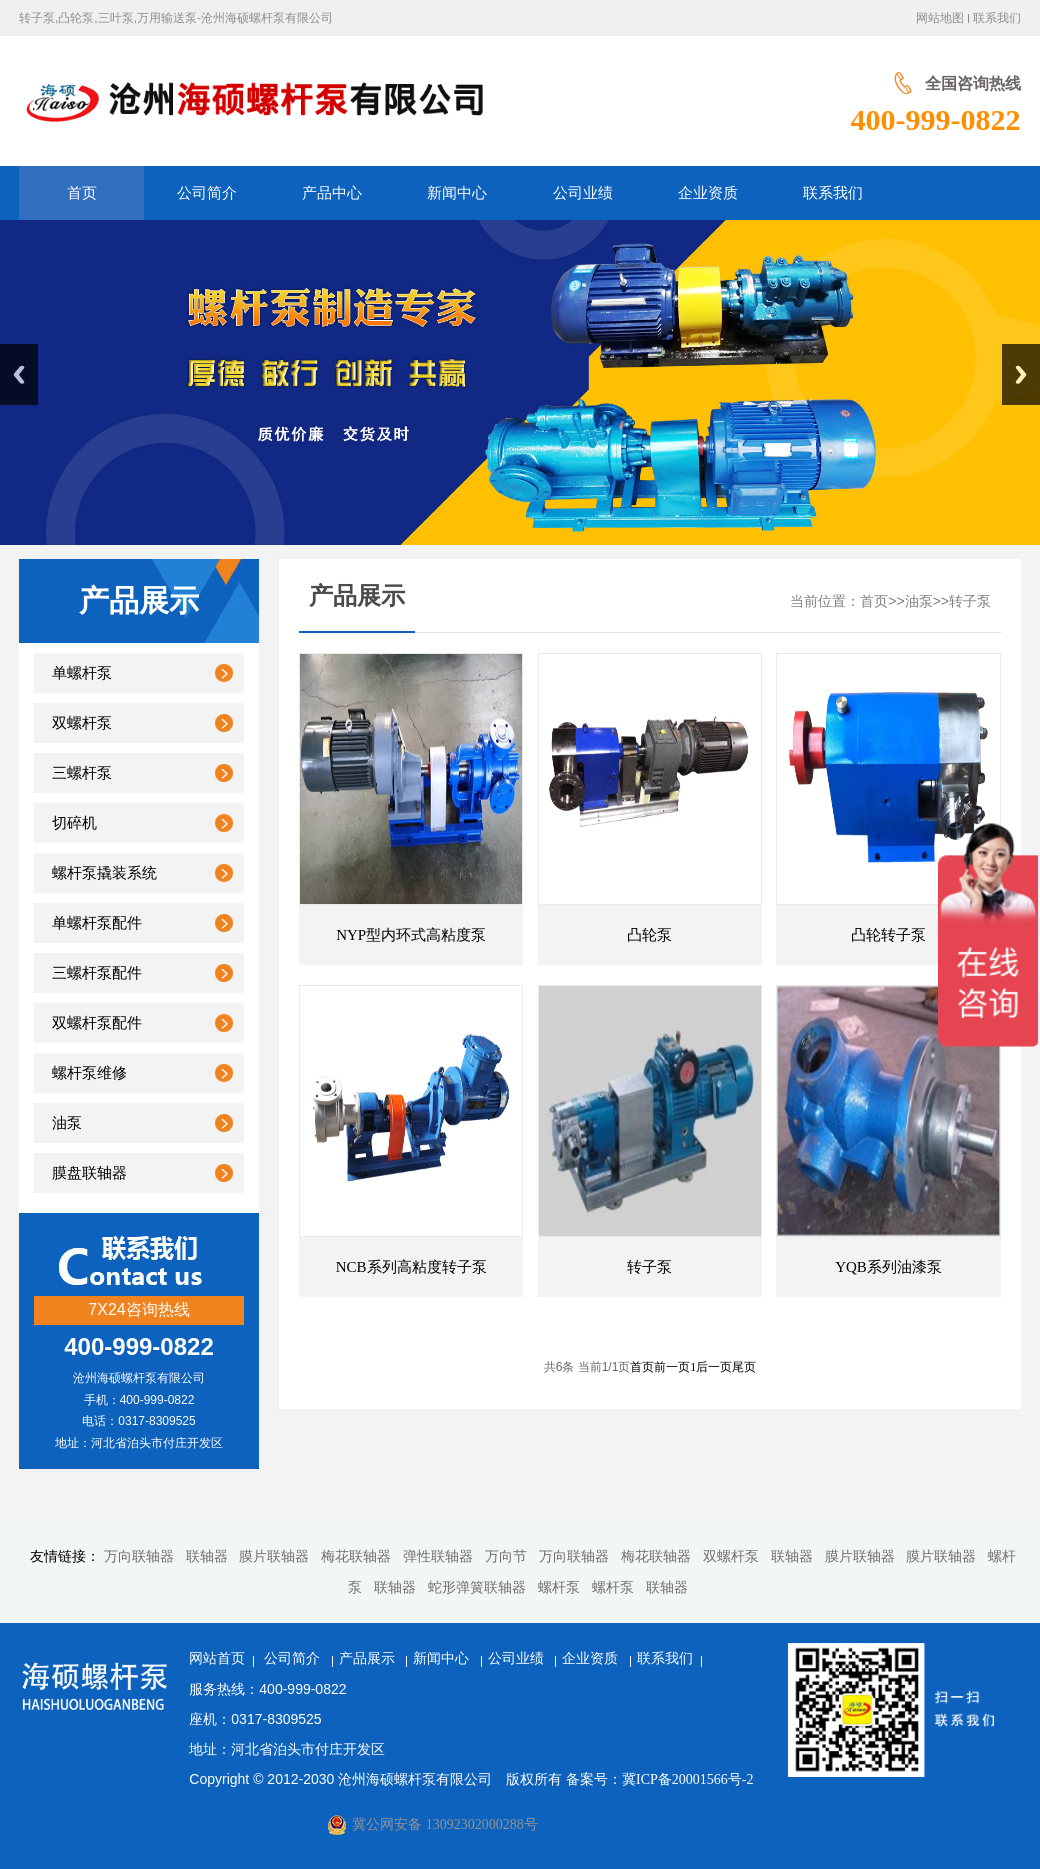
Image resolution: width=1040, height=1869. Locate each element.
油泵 (67, 1123)
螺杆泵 (559, 1587)
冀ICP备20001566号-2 (687, 1779)
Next (1021, 374)
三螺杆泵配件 (97, 973)
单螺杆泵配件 (97, 923)
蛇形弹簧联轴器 (477, 1587)
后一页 (714, 1367)
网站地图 (940, 18)
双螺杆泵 (82, 723)
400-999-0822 (936, 118)
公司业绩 (518, 1658)
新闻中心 (443, 1658)
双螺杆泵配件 (97, 1023)
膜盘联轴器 (89, 1173)
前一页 (672, 1367)
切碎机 (74, 823)
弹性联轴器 (438, 1556)
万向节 (506, 1556)
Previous (19, 374)
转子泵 (970, 601)
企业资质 (592, 1658)
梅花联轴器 (356, 1556)
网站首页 (217, 1658)
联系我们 (997, 18)
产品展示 (369, 1658)
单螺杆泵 (82, 673)
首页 (874, 601)
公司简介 (294, 1658)
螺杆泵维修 (89, 1073)
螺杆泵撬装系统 (104, 873)
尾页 (744, 1367)
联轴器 (207, 1556)
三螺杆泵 (82, 773)
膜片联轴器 (274, 1556)
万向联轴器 (139, 1556)
